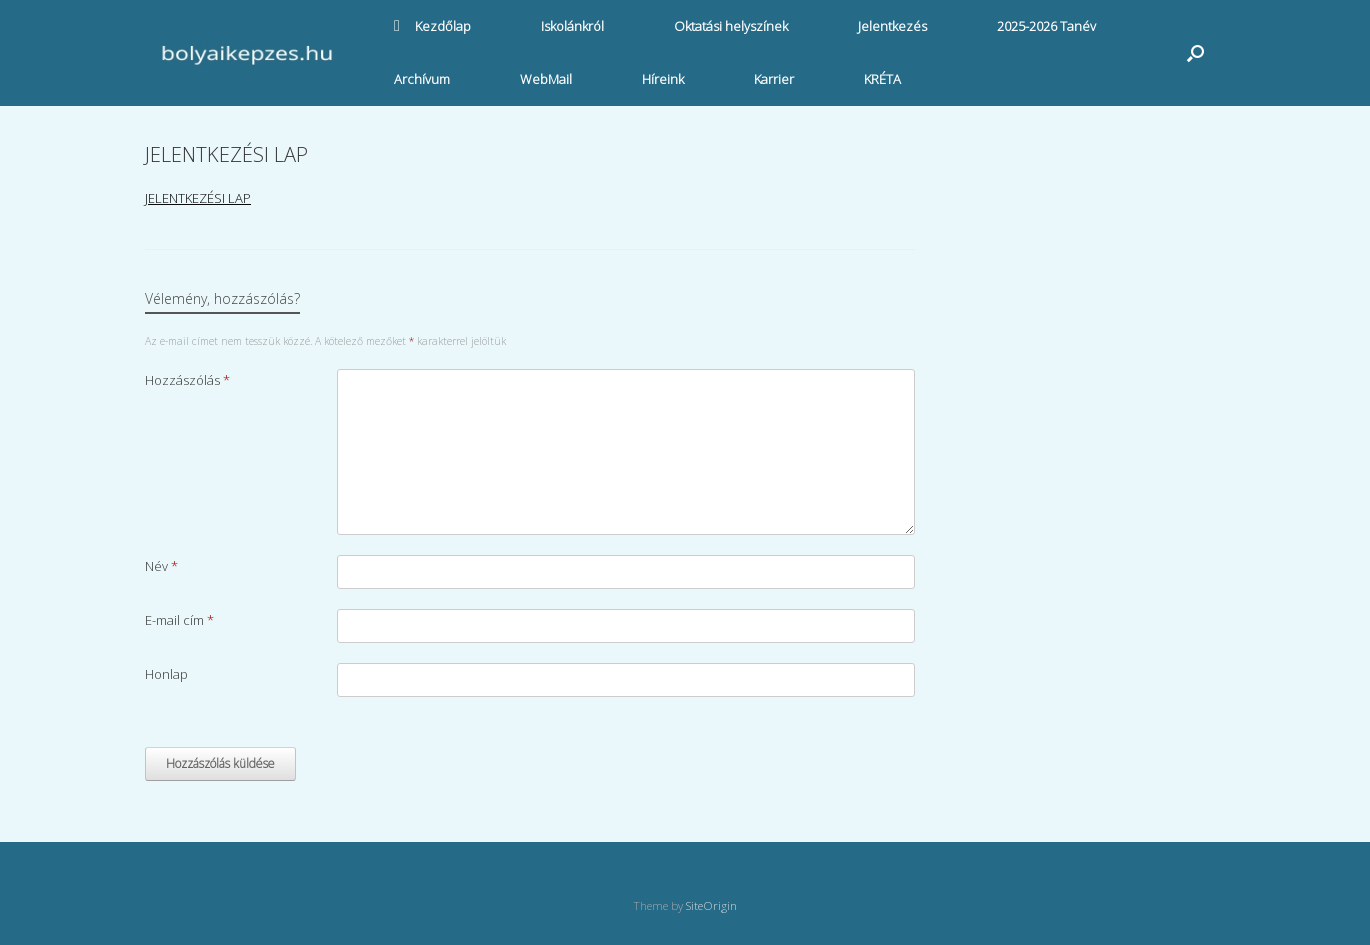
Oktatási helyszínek (731, 26)
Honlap (166, 674)
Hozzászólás (187, 380)
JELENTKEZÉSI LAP (198, 198)
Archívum (422, 79)
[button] (1195, 53)
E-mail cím (179, 620)
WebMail (546, 79)
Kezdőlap (432, 26)
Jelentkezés (892, 26)
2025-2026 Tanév (1046, 26)
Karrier (774, 79)
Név (161, 566)
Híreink (663, 79)
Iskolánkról (572, 26)
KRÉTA (882, 79)
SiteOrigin (711, 905)
